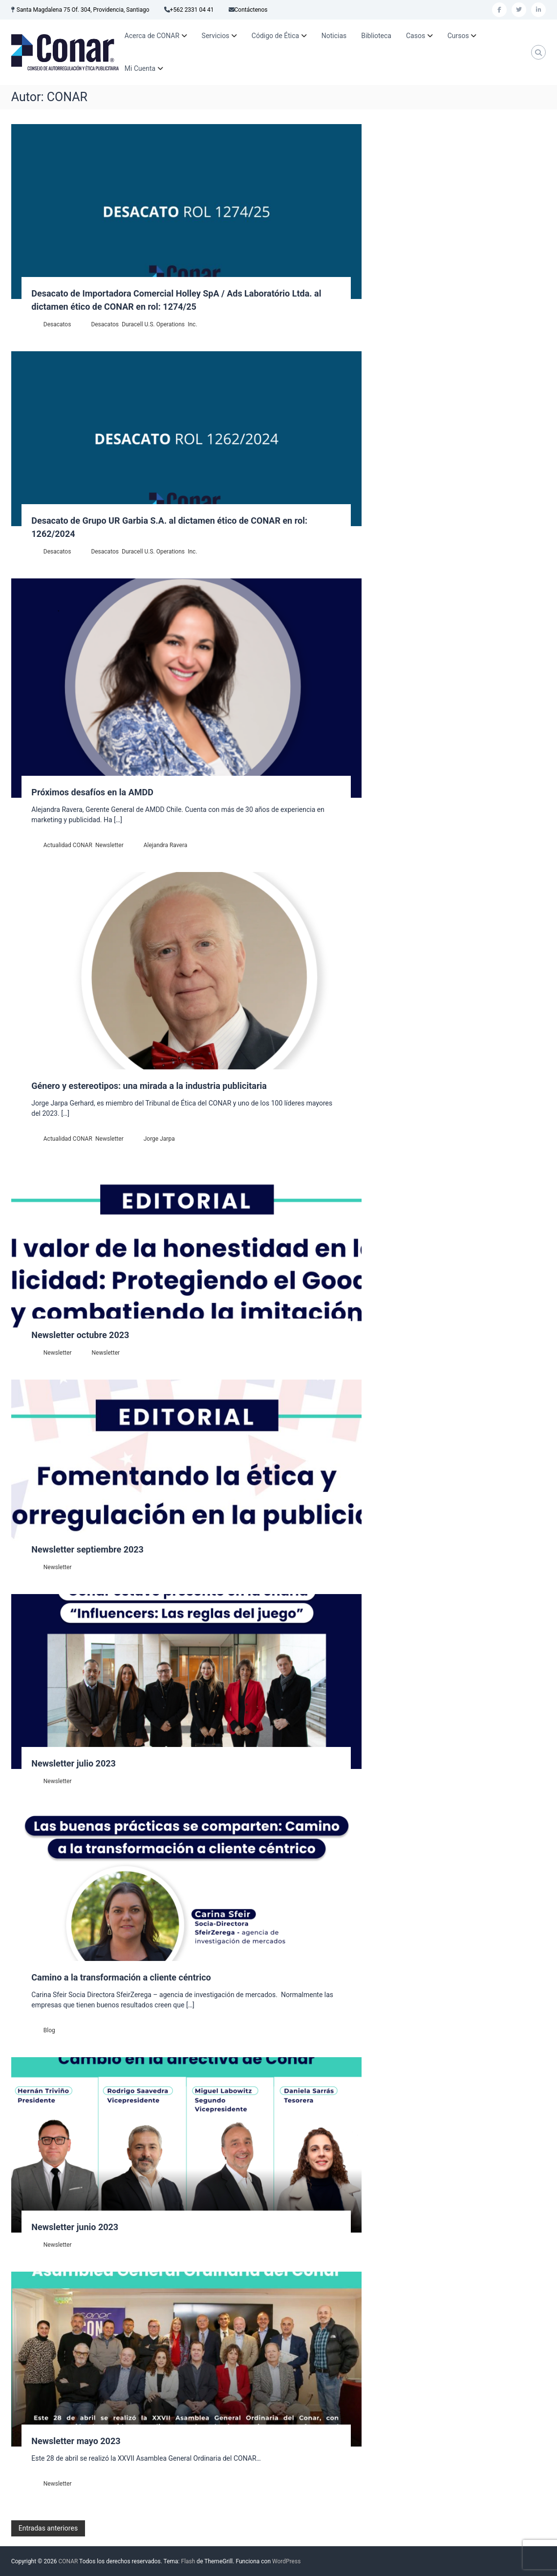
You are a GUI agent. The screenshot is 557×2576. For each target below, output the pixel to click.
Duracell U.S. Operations (153, 324)
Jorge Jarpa (159, 1138)
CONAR (68, 2561)
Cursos (458, 36)
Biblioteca (376, 36)
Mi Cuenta (140, 68)
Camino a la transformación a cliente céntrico (121, 1977)
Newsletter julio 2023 (73, 1763)
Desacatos (57, 324)
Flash (188, 2561)
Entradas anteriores (48, 2528)
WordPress (286, 2561)
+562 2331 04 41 (192, 9)
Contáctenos (251, 9)
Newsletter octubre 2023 (80, 1335)
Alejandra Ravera (166, 845)
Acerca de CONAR (152, 36)
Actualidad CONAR (67, 845)
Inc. (192, 324)
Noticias (334, 36)
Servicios (216, 36)
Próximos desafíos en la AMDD (92, 792)
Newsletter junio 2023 (74, 2227)
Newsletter (109, 845)
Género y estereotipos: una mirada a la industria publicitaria (149, 1086)
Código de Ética (275, 36)
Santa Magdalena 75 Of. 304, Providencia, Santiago (83, 9)
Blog (49, 2030)
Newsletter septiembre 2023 (87, 1549)
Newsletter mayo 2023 (75, 2441)
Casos (415, 36)
